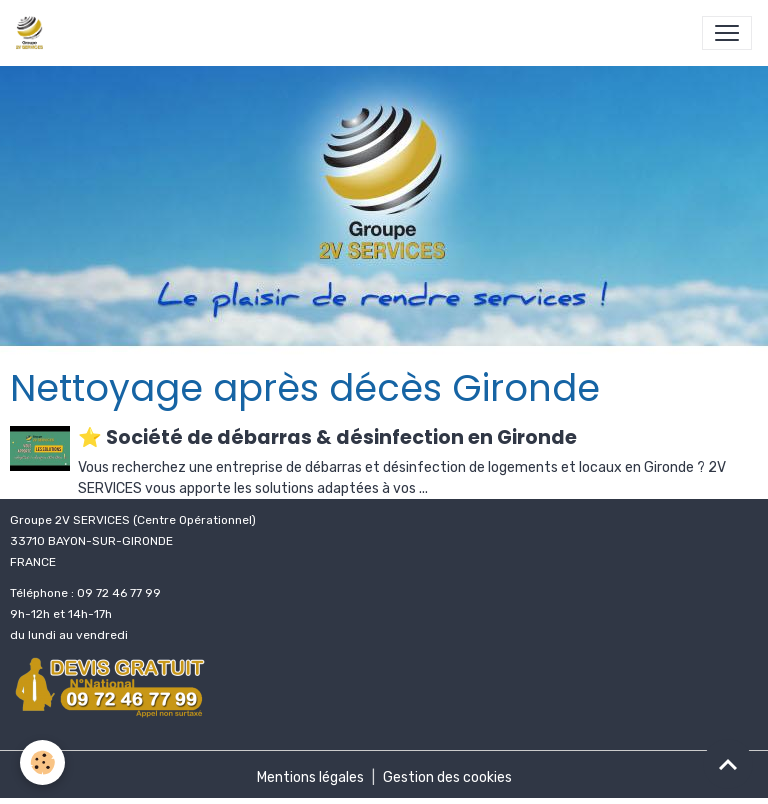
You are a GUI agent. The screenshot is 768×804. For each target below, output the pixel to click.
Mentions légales (310, 777)
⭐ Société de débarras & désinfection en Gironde (327, 437)
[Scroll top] (728, 764)
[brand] (33, 33)
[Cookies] (42, 762)
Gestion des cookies (447, 777)
